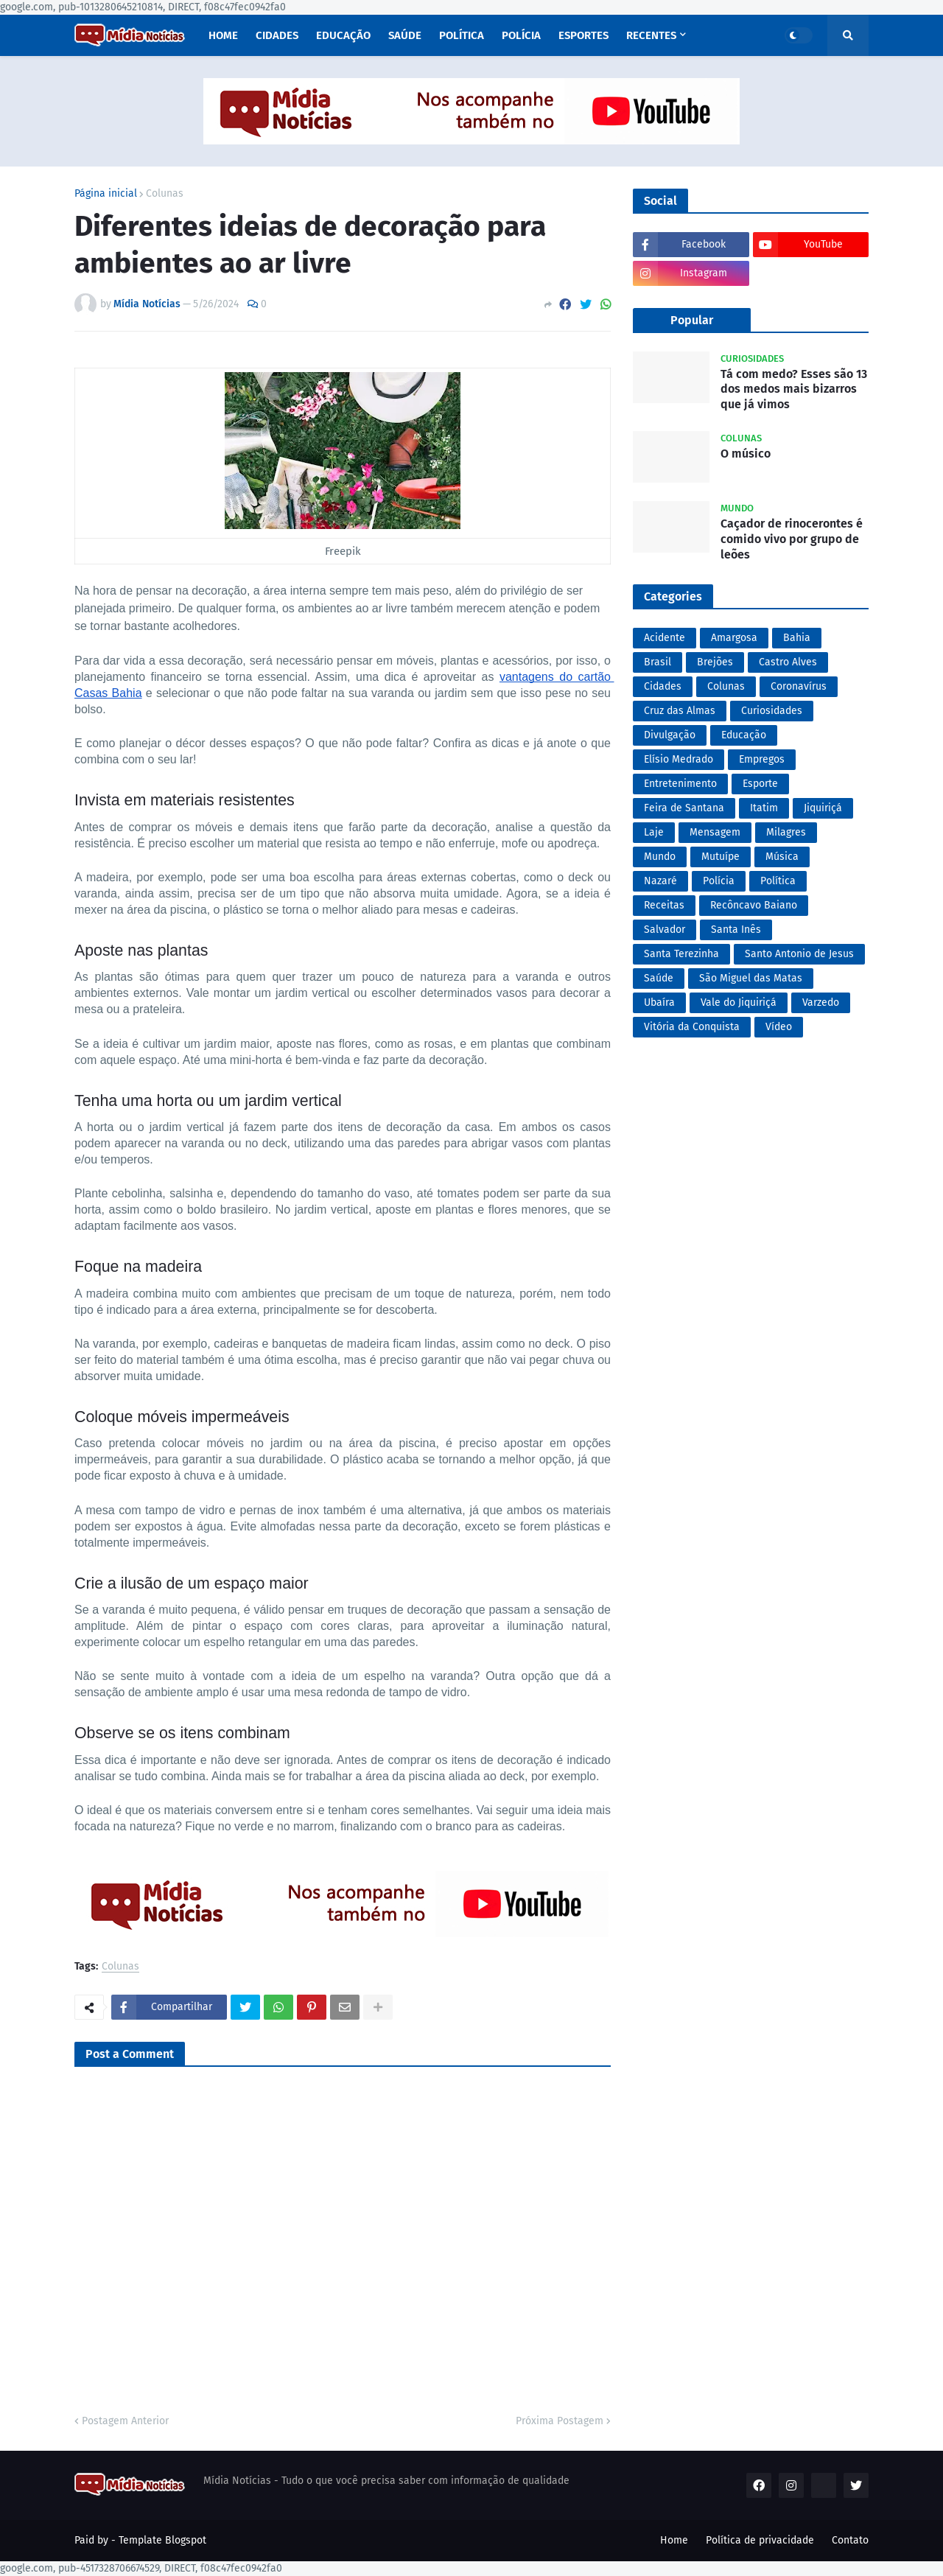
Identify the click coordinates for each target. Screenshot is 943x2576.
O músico (746, 454)
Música (782, 856)
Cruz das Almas (679, 710)
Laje (654, 832)
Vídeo (778, 1027)
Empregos (762, 759)
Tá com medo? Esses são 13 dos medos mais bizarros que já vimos (794, 389)
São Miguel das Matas (750, 978)
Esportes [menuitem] (583, 35)
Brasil (657, 662)
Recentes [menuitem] (651, 35)
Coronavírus (799, 686)
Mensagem (715, 832)
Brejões (715, 662)
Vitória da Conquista (692, 1027)
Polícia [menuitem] (521, 35)
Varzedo (820, 1002)
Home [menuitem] (223, 35)
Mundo (660, 856)
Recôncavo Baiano (753, 905)
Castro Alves (788, 662)
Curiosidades (771, 710)
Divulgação (669, 735)
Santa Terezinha (681, 954)
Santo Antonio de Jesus (799, 954)
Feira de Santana (684, 808)
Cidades (662, 686)
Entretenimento (680, 783)
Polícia (719, 881)
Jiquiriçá (823, 808)
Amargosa (734, 637)
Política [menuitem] (461, 35)
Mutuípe (720, 856)
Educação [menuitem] (343, 35)
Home (674, 2540)
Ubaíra (659, 1002)
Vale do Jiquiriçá (739, 1002)
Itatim (764, 808)
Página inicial (105, 194)
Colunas (164, 194)
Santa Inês (736, 929)
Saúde (658, 978)
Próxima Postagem (559, 2421)
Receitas (664, 905)
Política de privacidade (760, 2540)
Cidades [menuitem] (277, 35)
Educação (743, 735)
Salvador (664, 929)
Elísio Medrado (678, 759)
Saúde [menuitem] (404, 35)
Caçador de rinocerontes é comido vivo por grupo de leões (792, 539)
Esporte (760, 783)
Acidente (664, 637)
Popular (691, 320)
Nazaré (660, 881)
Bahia (796, 637)
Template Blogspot (162, 2540)
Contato (850, 2540)
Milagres (786, 832)
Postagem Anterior (125, 2421)
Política (778, 881)
